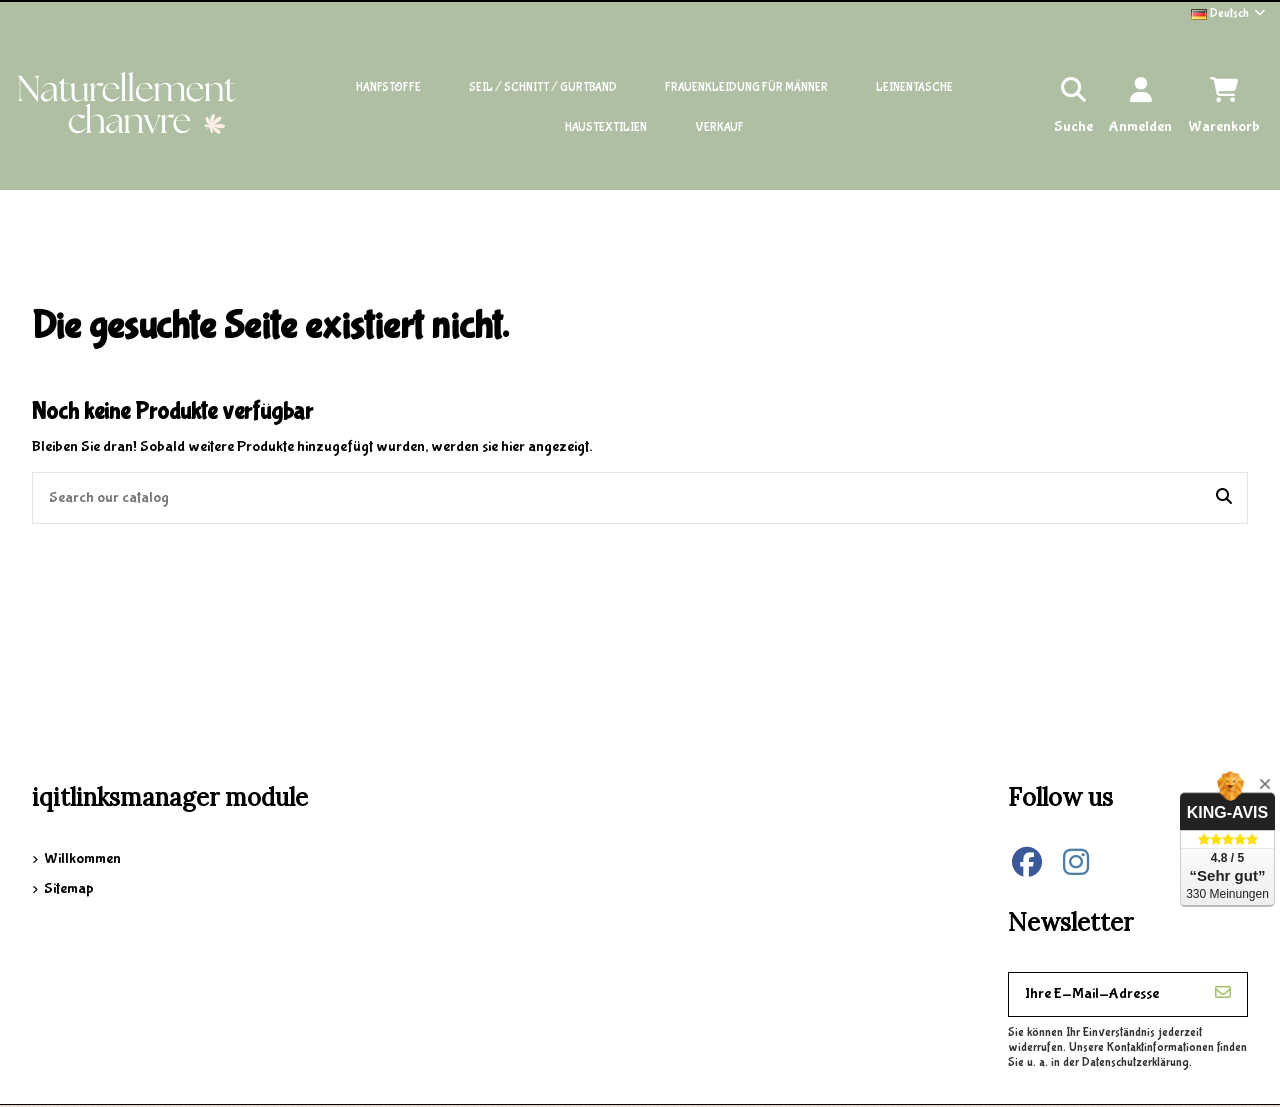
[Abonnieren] (1223, 994)
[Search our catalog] (1224, 498)
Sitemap (69, 888)
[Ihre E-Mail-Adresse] (1104, 994)
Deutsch (1229, 13)
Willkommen (82, 858)
